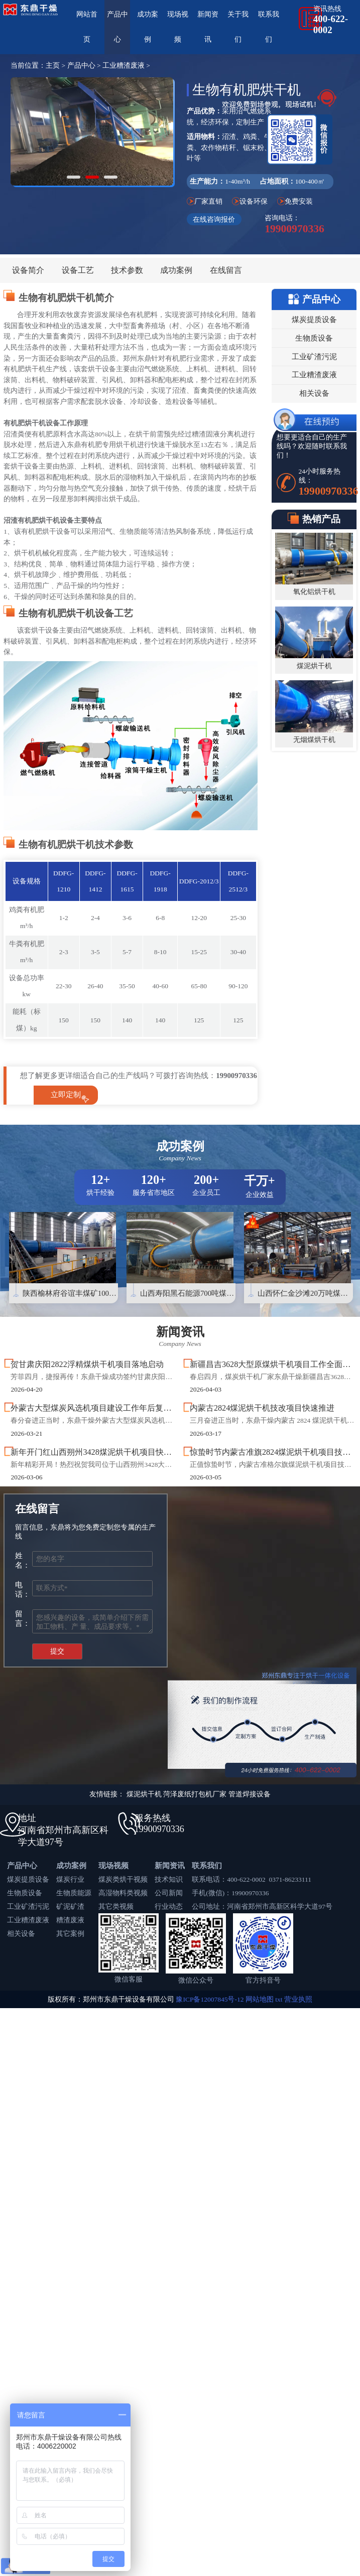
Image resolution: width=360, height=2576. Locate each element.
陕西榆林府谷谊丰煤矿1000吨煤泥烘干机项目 (98, 1293)
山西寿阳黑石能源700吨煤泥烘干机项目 (206, 1293)
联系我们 (207, 1866)
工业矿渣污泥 (28, 1906)
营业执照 (298, 1999)
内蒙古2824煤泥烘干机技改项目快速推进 (262, 1408)
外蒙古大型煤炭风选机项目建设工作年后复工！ (95, 1408)
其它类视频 (116, 1906)
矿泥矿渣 (70, 1906)
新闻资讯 (170, 1866)
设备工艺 (78, 270)
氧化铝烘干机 (314, 591)
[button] (73, 177)
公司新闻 (169, 1893)
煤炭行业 (70, 1879)
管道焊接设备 (249, 1794)
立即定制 (66, 1095)
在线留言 (226, 270)
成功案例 (176, 270)
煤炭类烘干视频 (123, 1879)
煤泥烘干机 (314, 666)
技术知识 (169, 1879)
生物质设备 (24, 1893)
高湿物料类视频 (123, 1893)
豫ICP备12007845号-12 (210, 1999)
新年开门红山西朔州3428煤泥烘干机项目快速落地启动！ (111, 1452)
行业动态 (169, 1906)
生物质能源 (73, 1893)
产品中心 (81, 65)
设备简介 (28, 270)
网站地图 (260, 1999)
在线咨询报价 (214, 219)
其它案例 (70, 1933)
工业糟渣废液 (123, 65)
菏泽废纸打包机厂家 (194, 1794)
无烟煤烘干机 (314, 739)
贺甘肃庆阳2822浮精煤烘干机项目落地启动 (87, 1364)
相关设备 (21, 1933)
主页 (53, 65)
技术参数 (127, 270)
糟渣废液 (70, 1920)
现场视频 (113, 1866)
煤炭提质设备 (28, 1879)
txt (278, 1999)
